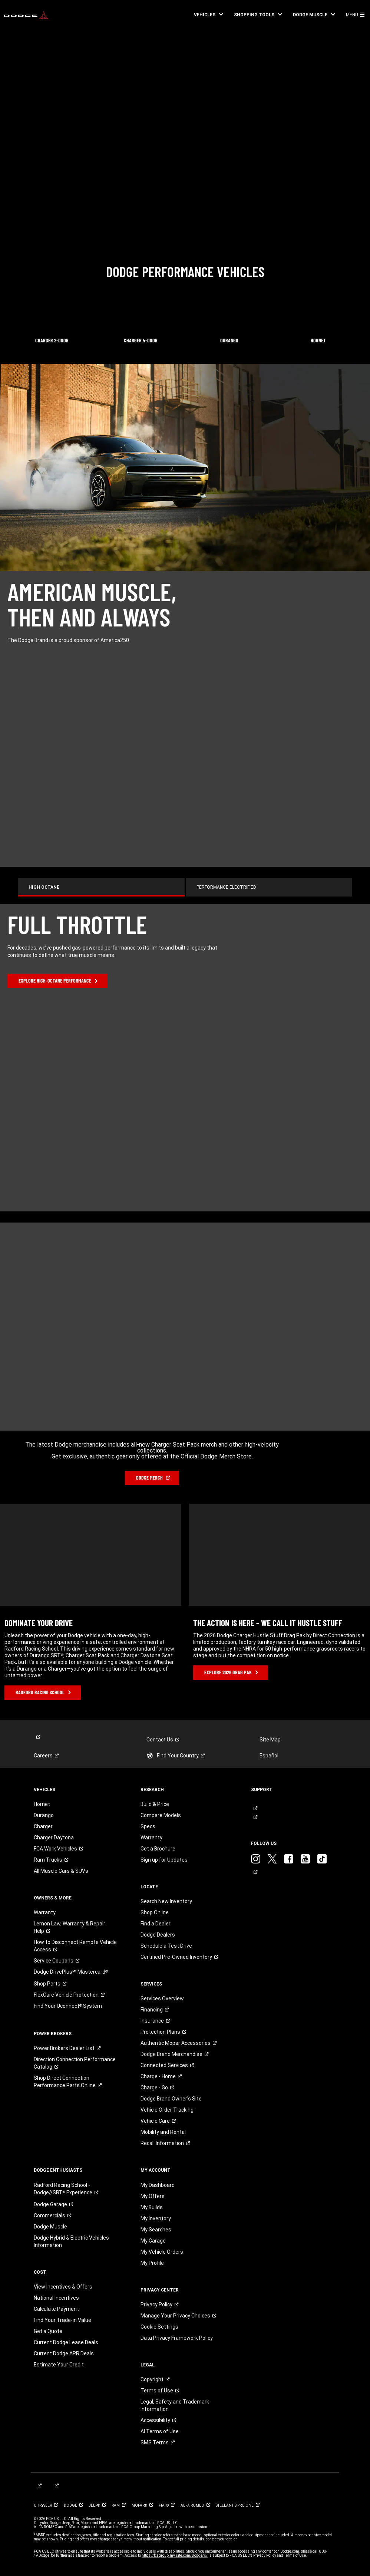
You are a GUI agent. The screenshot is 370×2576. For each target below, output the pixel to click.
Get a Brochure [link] (158, 1849)
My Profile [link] (152, 2263)
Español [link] (269, 1756)
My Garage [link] (153, 2241)
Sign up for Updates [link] (164, 1860)
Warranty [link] (45, 1912)
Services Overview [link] (162, 1998)
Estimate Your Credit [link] (59, 2365)
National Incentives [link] (56, 2298)
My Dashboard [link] (158, 2185)
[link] (26, 15)
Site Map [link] (270, 1740)
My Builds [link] (152, 2207)
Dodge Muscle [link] (50, 2227)
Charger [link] (43, 1826)
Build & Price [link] (155, 1804)
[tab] (109, 887)
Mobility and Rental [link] (163, 2132)
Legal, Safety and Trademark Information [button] (175, 2405)
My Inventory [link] (156, 2218)
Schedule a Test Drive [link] (166, 1946)
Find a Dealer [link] (156, 1924)
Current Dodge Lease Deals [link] (66, 2342)
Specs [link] (148, 1826)
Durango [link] (44, 1815)
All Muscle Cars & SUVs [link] (61, 1871)
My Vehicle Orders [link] (162, 2252)
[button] (208, 15)
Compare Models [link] (161, 1815)
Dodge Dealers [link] (158, 1935)
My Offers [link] (153, 2196)
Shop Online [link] (155, 1912)
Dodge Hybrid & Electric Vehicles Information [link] (71, 2241)
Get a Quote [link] (48, 2331)
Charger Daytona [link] (54, 1837)
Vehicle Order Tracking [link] (167, 2110)
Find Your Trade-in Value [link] (62, 2320)
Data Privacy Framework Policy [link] (177, 2338)
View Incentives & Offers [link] (63, 2287)
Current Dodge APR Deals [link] (64, 2353)
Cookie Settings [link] (159, 2327)
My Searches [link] (156, 2230)
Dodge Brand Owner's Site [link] (171, 2099)
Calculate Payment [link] (56, 2309)
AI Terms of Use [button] (160, 2431)
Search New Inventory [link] (166, 1901)
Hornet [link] (42, 1804)
